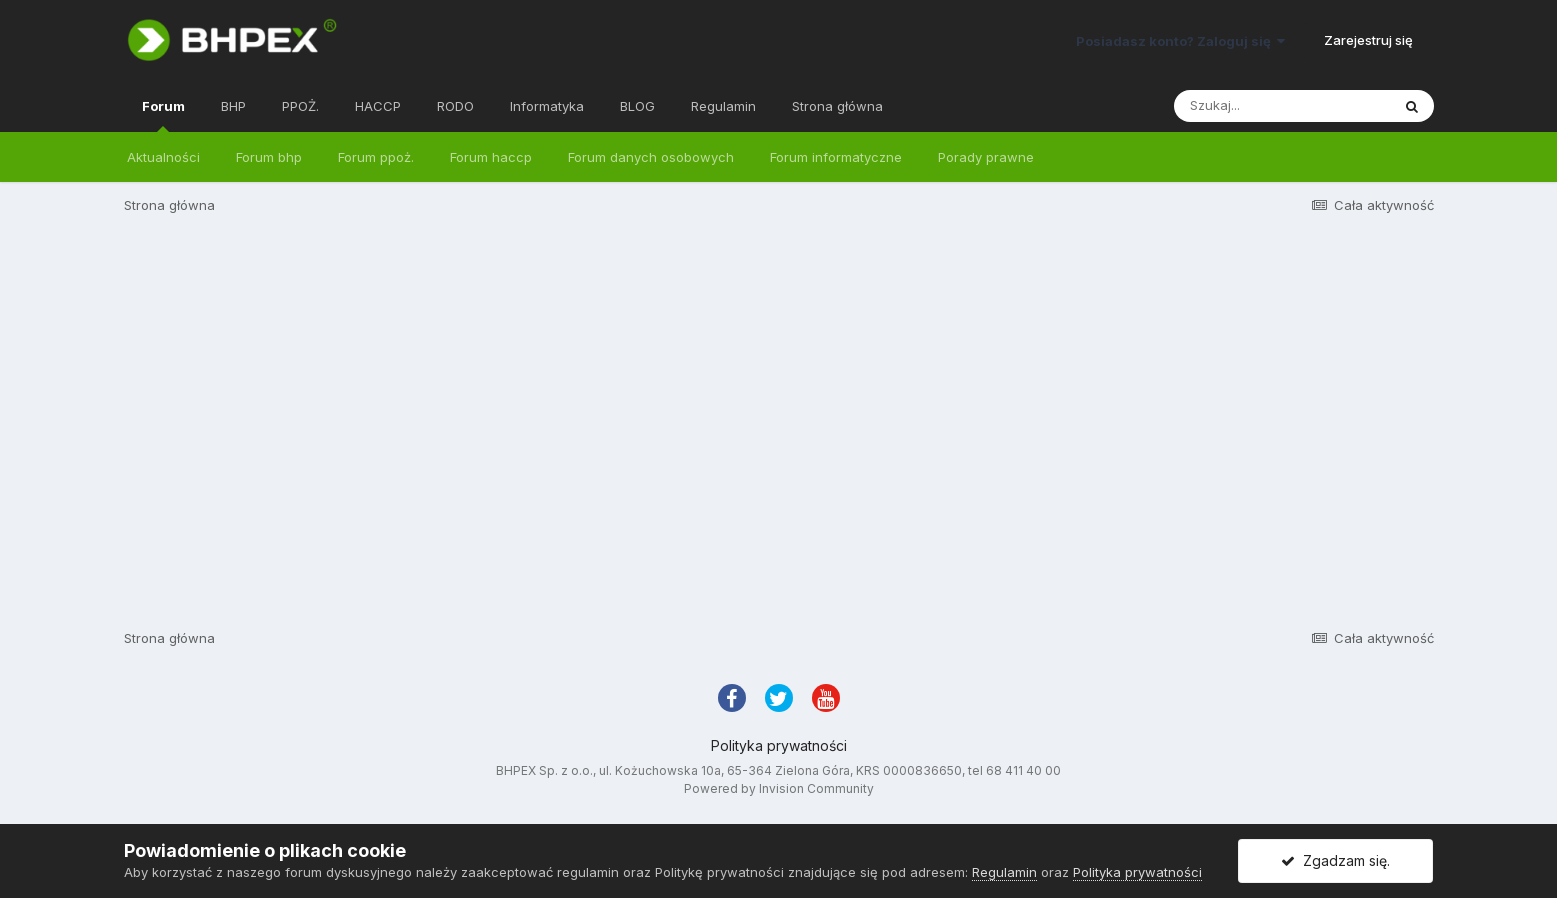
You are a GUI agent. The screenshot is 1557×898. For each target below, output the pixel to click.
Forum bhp (269, 157)
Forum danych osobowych (651, 157)
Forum (163, 115)
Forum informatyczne (836, 157)
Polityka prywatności (779, 745)
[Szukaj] (1282, 106)
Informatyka (547, 106)
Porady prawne (986, 157)
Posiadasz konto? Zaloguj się (1180, 41)
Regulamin (723, 106)
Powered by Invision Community (779, 788)
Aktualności (163, 157)
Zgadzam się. (1335, 860)
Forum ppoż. (376, 157)
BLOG (637, 106)
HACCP (378, 106)
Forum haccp (491, 157)
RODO (455, 106)
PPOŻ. (300, 106)
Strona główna (837, 106)
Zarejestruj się (1368, 40)
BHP (233, 106)
